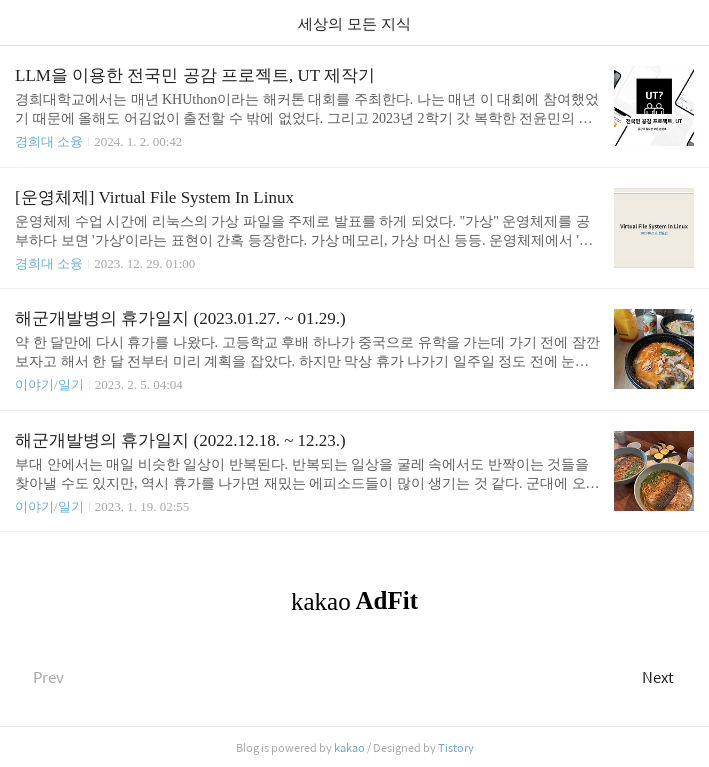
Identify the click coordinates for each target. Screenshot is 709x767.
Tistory (456, 747)
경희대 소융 (49, 141)
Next (668, 676)
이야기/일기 (49, 384)
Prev (39, 676)
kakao (349, 747)
